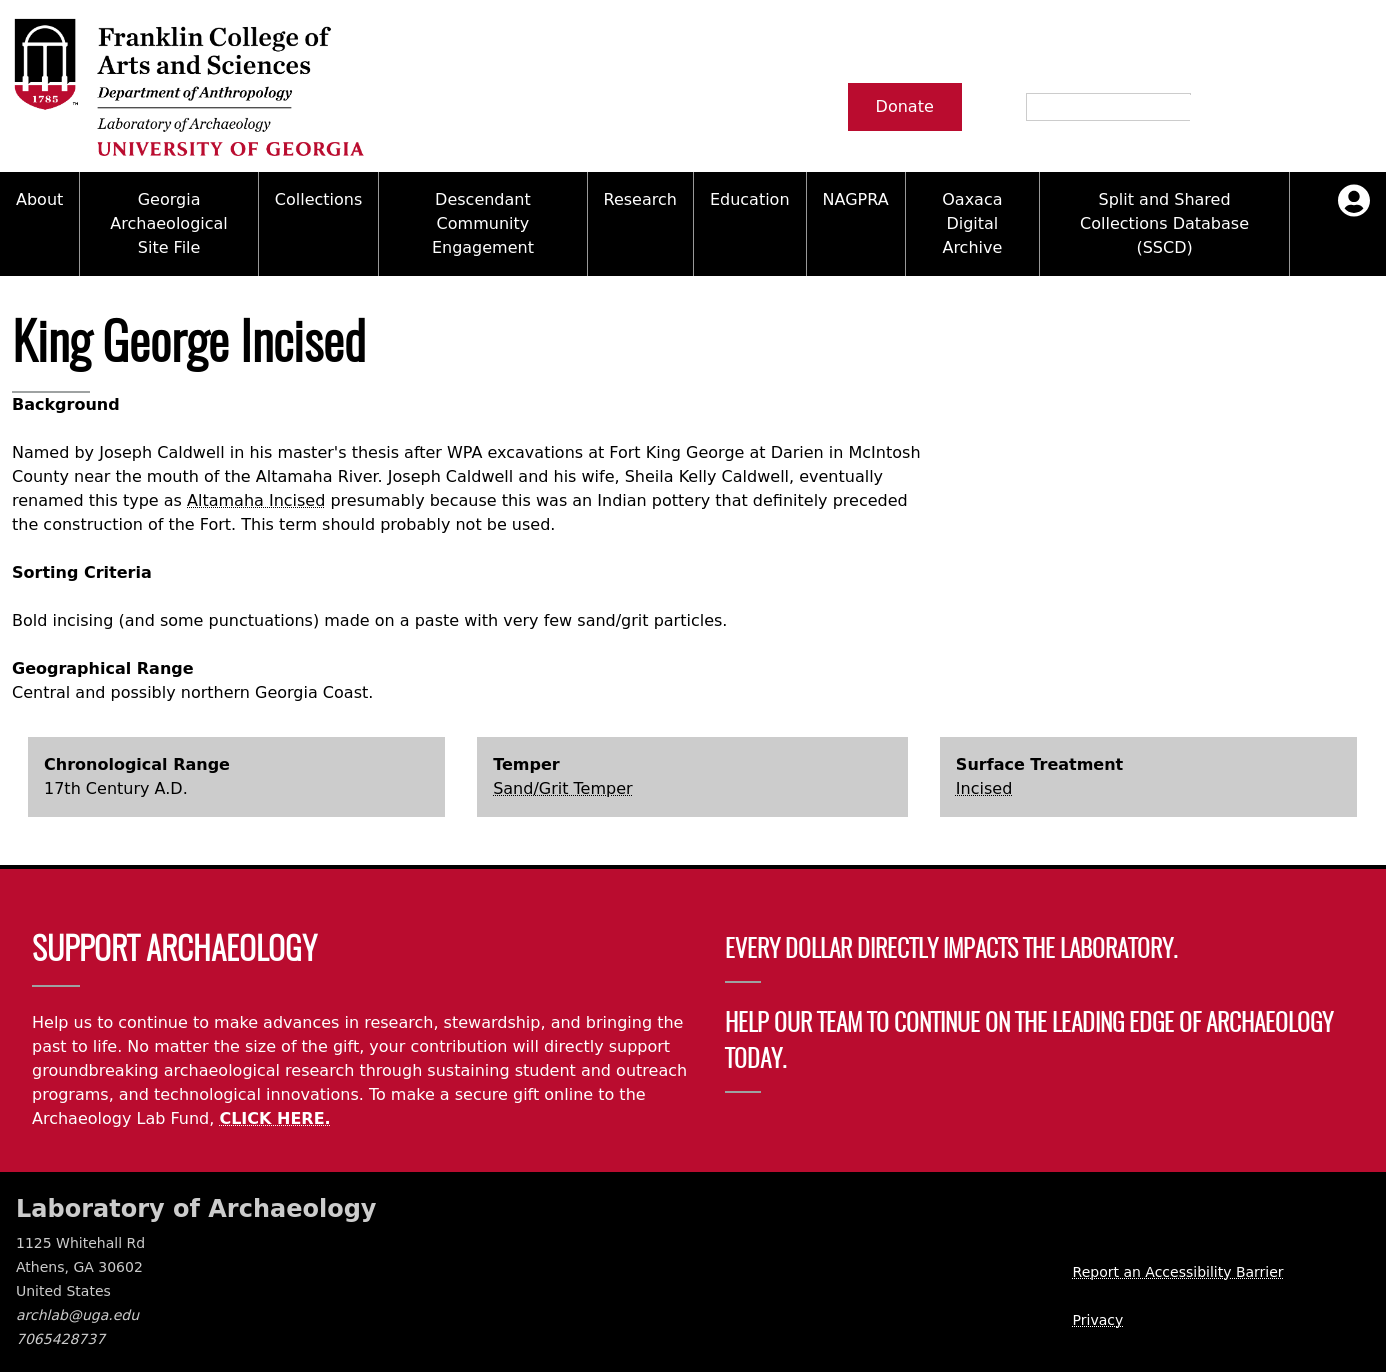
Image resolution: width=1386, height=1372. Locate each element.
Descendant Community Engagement (483, 223)
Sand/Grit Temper (563, 788)
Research (640, 199)
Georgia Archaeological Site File (168, 223)
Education (750, 199)
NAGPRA (856, 199)
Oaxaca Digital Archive (972, 223)
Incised (984, 788)
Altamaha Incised (256, 500)
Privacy (1098, 1320)
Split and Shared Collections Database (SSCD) (1164, 223)
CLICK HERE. (274, 1118)
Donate (905, 106)
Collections (318, 199)
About (39, 199)
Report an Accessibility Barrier (1178, 1272)
